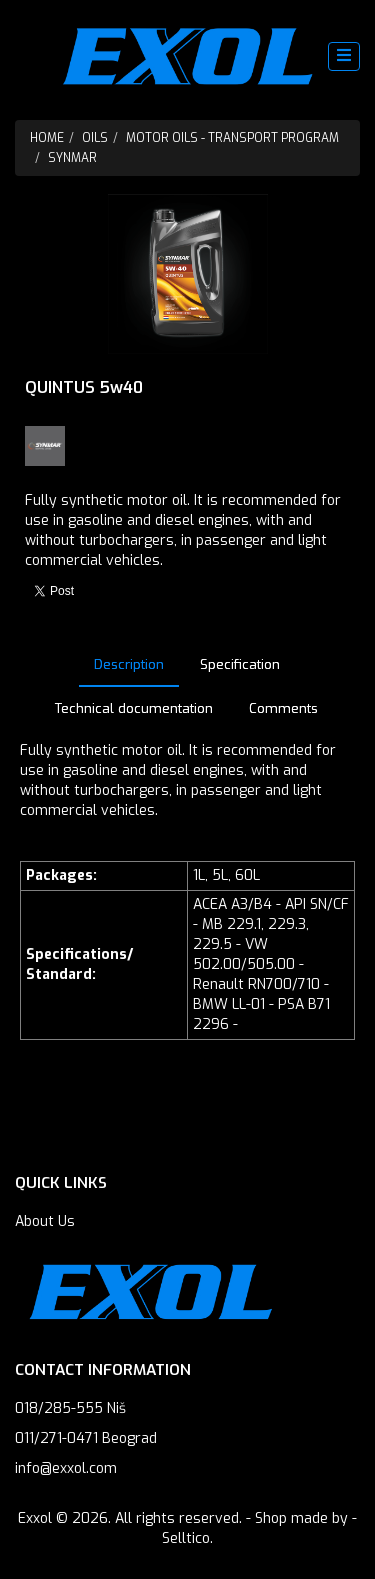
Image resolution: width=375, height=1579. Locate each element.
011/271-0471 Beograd (86, 1438)
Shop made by (301, 1518)
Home (47, 138)
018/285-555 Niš (70, 1408)
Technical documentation (134, 708)
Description (129, 664)
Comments (283, 708)
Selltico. (187, 1538)
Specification (240, 664)
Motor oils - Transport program (232, 138)
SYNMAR (72, 158)
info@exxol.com (66, 1468)
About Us (45, 1221)
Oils (95, 138)
